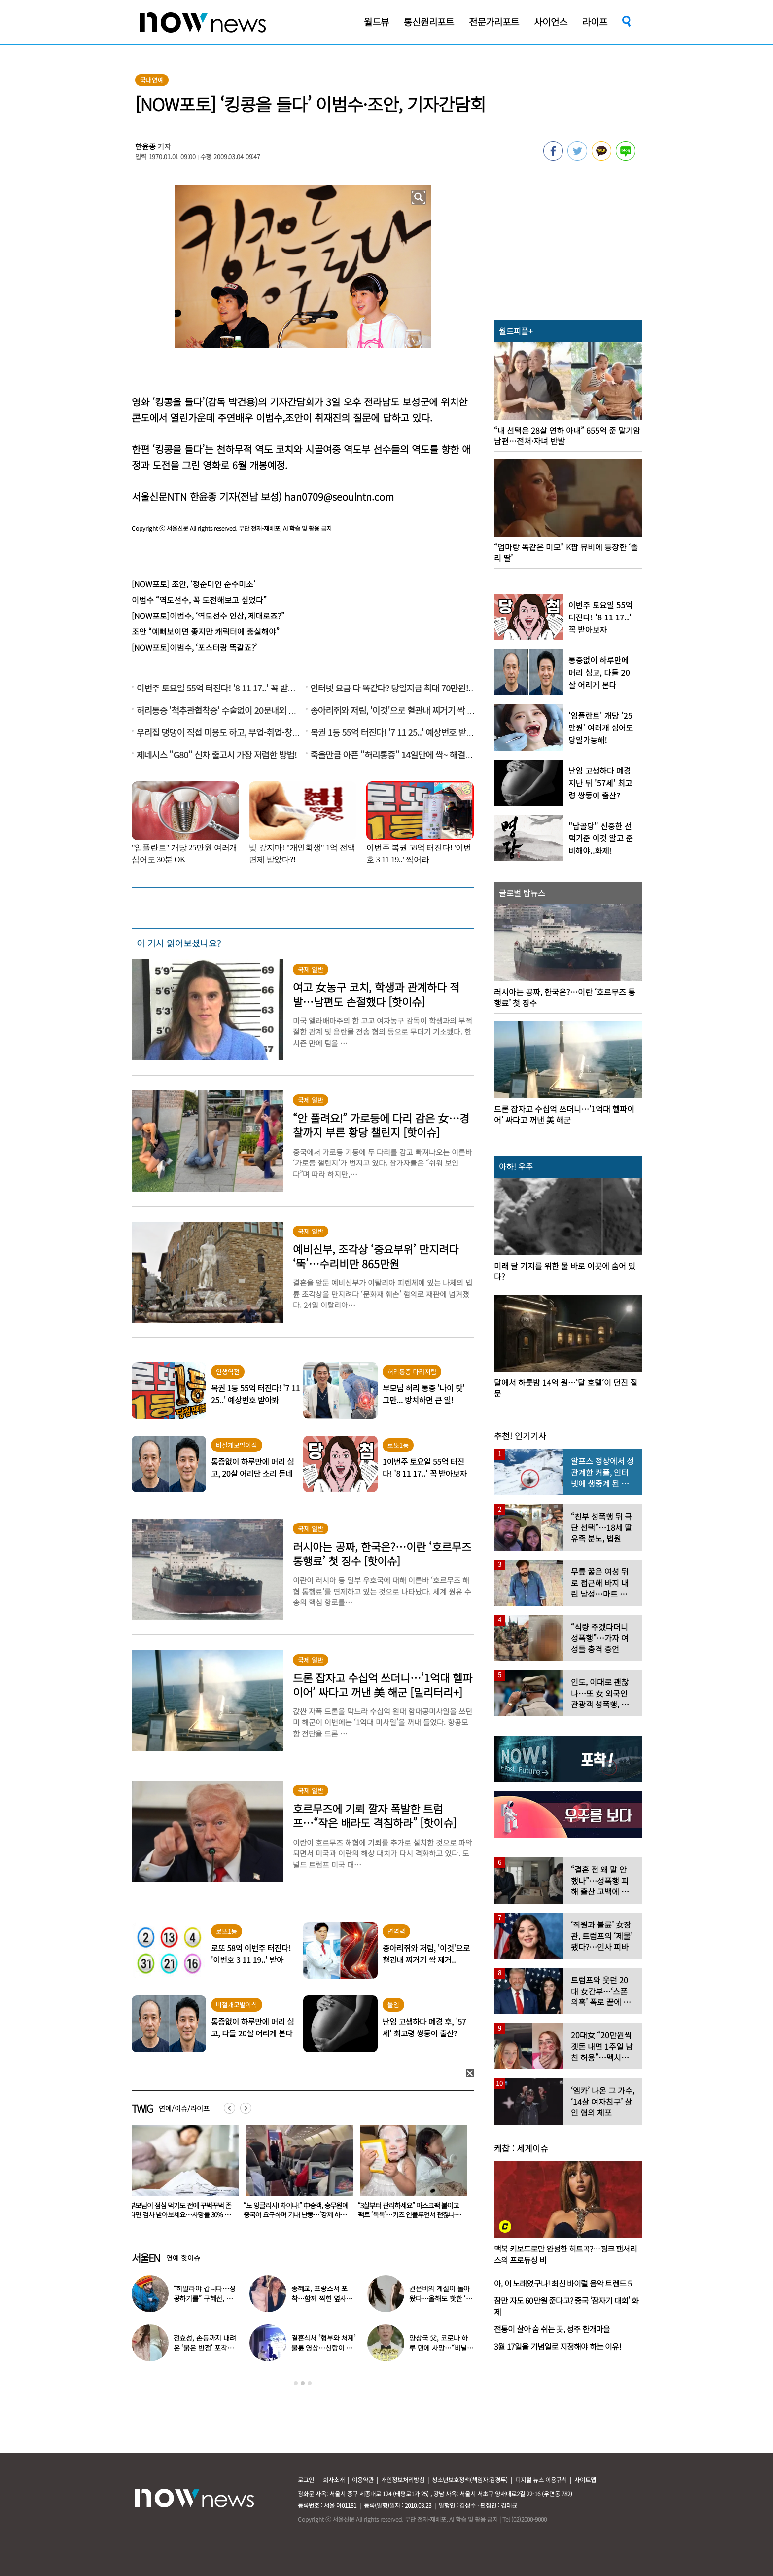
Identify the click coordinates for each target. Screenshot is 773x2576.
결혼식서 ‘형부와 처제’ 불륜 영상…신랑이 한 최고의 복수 (323, 2347)
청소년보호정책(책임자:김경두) (470, 2479)
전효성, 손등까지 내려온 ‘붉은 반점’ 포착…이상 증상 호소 (205, 2347)
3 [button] (310, 2383)
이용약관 (363, 2479)
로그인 (306, 2479)
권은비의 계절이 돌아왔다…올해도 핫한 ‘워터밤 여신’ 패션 (440, 2298)
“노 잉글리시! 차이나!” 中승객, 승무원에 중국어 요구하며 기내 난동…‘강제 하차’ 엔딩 (410, 2214)
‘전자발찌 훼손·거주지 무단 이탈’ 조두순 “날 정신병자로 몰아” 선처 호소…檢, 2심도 (181, 2214)
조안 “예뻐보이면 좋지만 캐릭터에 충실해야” (206, 631)
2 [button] (303, 2383)
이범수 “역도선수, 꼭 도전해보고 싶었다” (199, 600)
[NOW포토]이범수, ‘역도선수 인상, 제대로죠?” (208, 615)
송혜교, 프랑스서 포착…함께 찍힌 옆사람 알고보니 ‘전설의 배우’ (323, 2298)
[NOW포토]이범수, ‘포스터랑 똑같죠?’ (194, 647)
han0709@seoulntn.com (339, 496)
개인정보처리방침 (402, 2479)
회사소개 (334, 2479)
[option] (181, 2175)
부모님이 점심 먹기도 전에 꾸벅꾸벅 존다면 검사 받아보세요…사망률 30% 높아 (295, 2214)
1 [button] (296, 2383)
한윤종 (145, 146)
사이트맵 (585, 2479)
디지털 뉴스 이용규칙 (541, 2479)
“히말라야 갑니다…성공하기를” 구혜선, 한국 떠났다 (205, 2298)
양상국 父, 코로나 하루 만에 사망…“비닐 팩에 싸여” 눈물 (438, 2347)
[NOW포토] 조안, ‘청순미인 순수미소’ (193, 584)
